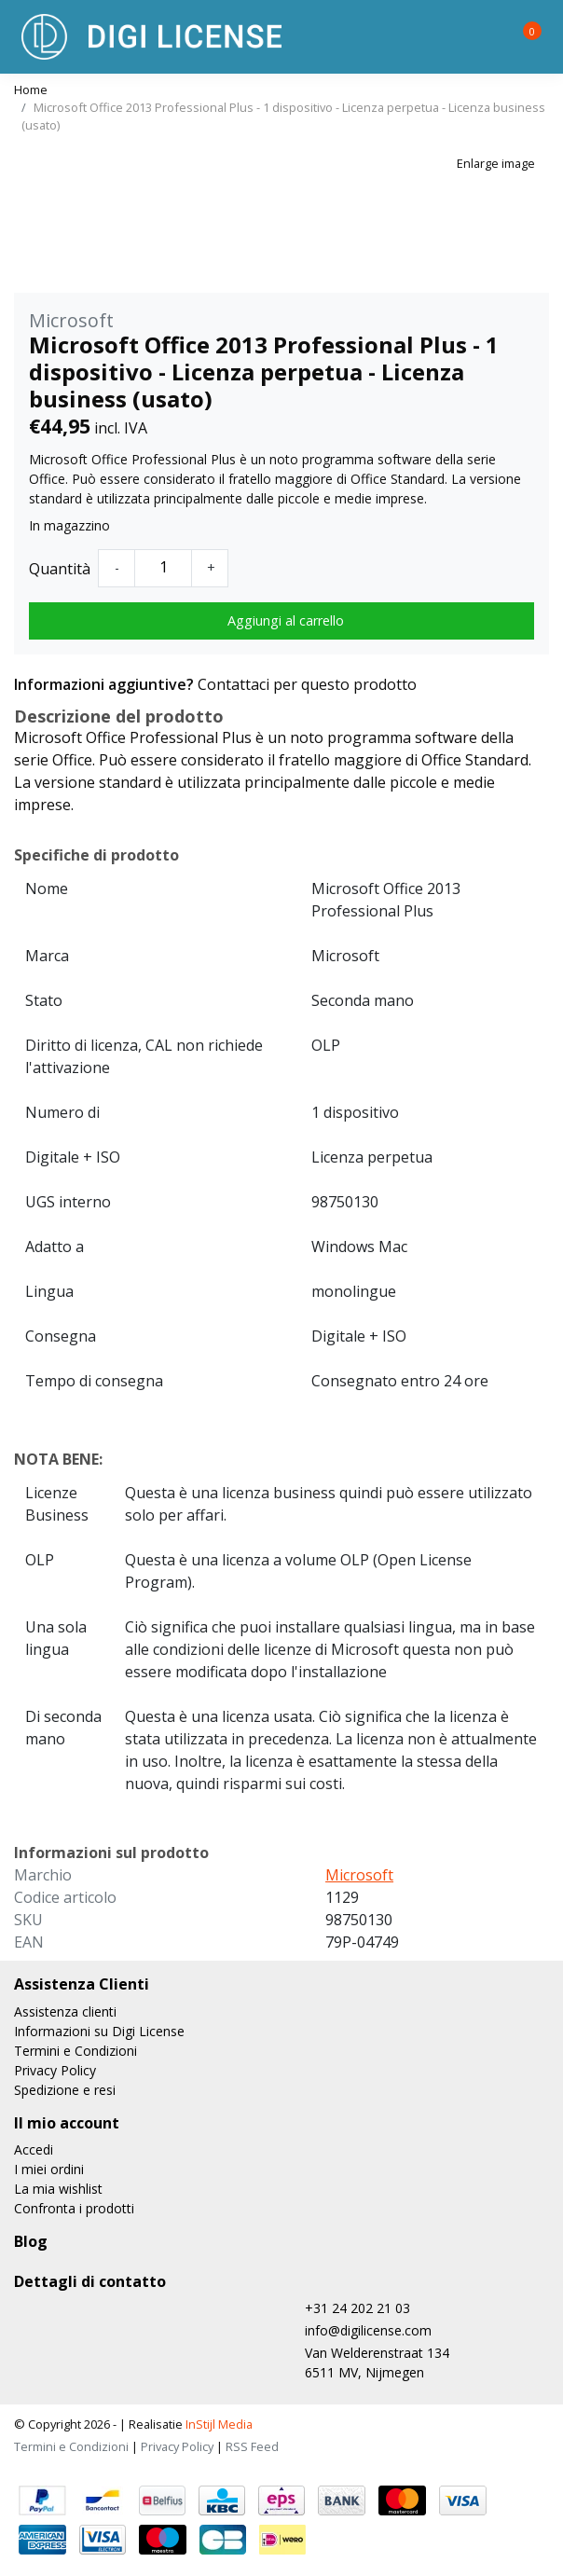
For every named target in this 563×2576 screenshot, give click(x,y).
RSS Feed (252, 2446)
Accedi (33, 2149)
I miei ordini (49, 2169)
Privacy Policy (55, 2070)
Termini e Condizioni (75, 2050)
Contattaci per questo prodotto (307, 684)
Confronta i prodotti (74, 2208)
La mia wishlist (58, 2188)
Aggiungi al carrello (285, 620)
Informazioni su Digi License (99, 2031)
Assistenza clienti (65, 2011)
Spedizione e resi (65, 2090)
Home (31, 89)
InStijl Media (218, 2424)
